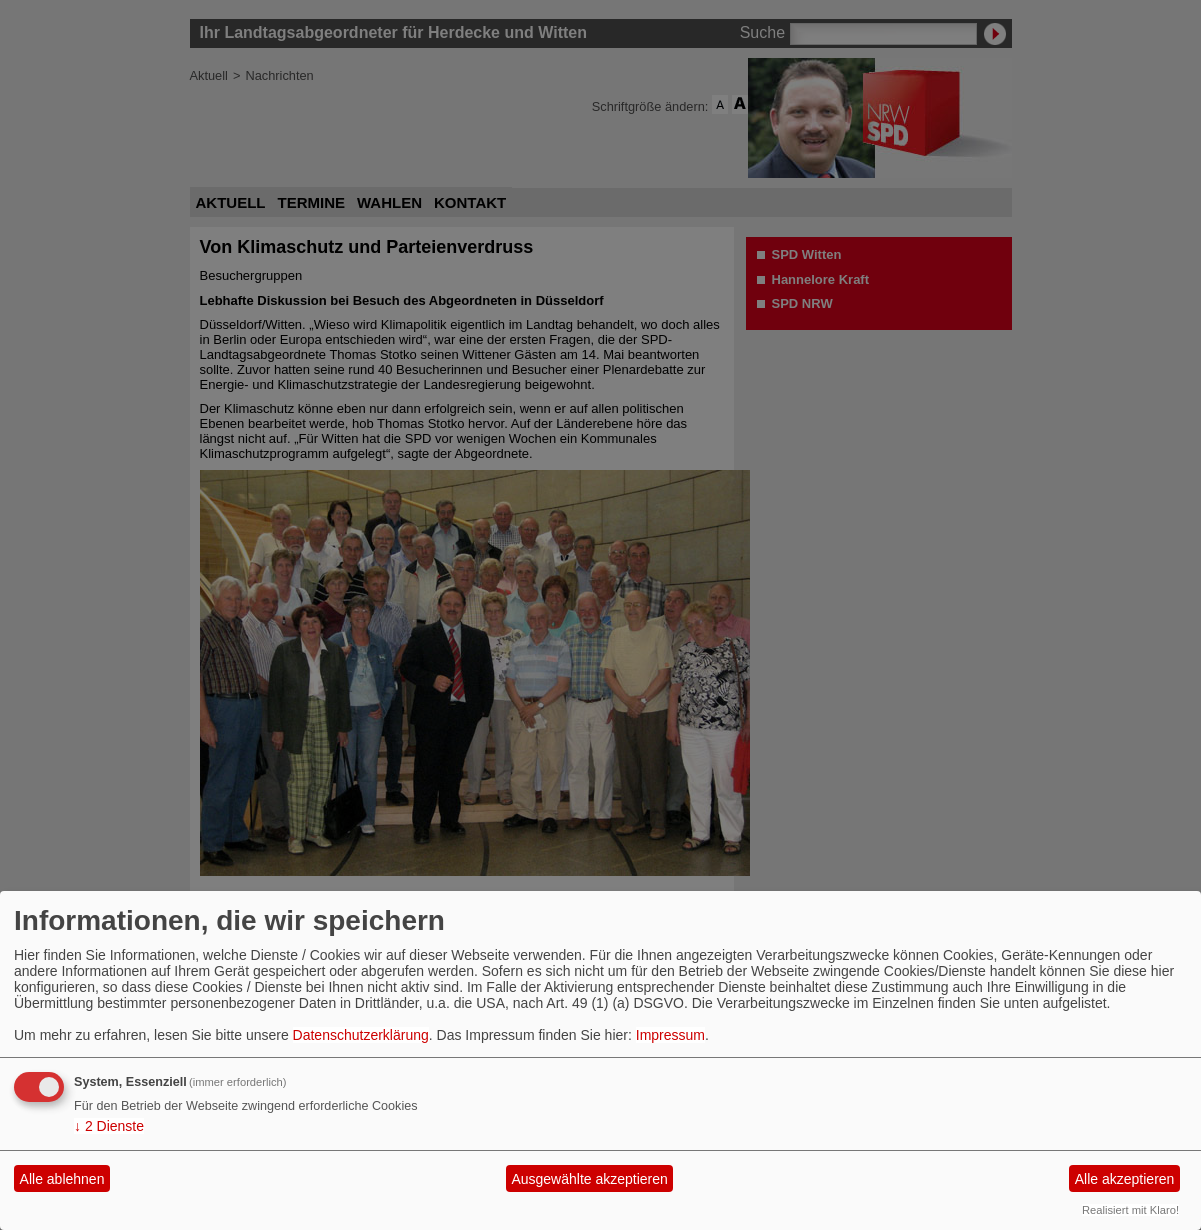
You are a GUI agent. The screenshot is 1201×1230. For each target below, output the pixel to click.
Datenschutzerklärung (361, 1035)
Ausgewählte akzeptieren (589, 1179)
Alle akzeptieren (1125, 1179)
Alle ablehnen (62, 1179)
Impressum (670, 1035)
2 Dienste (109, 1126)
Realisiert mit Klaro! (1130, 1210)
